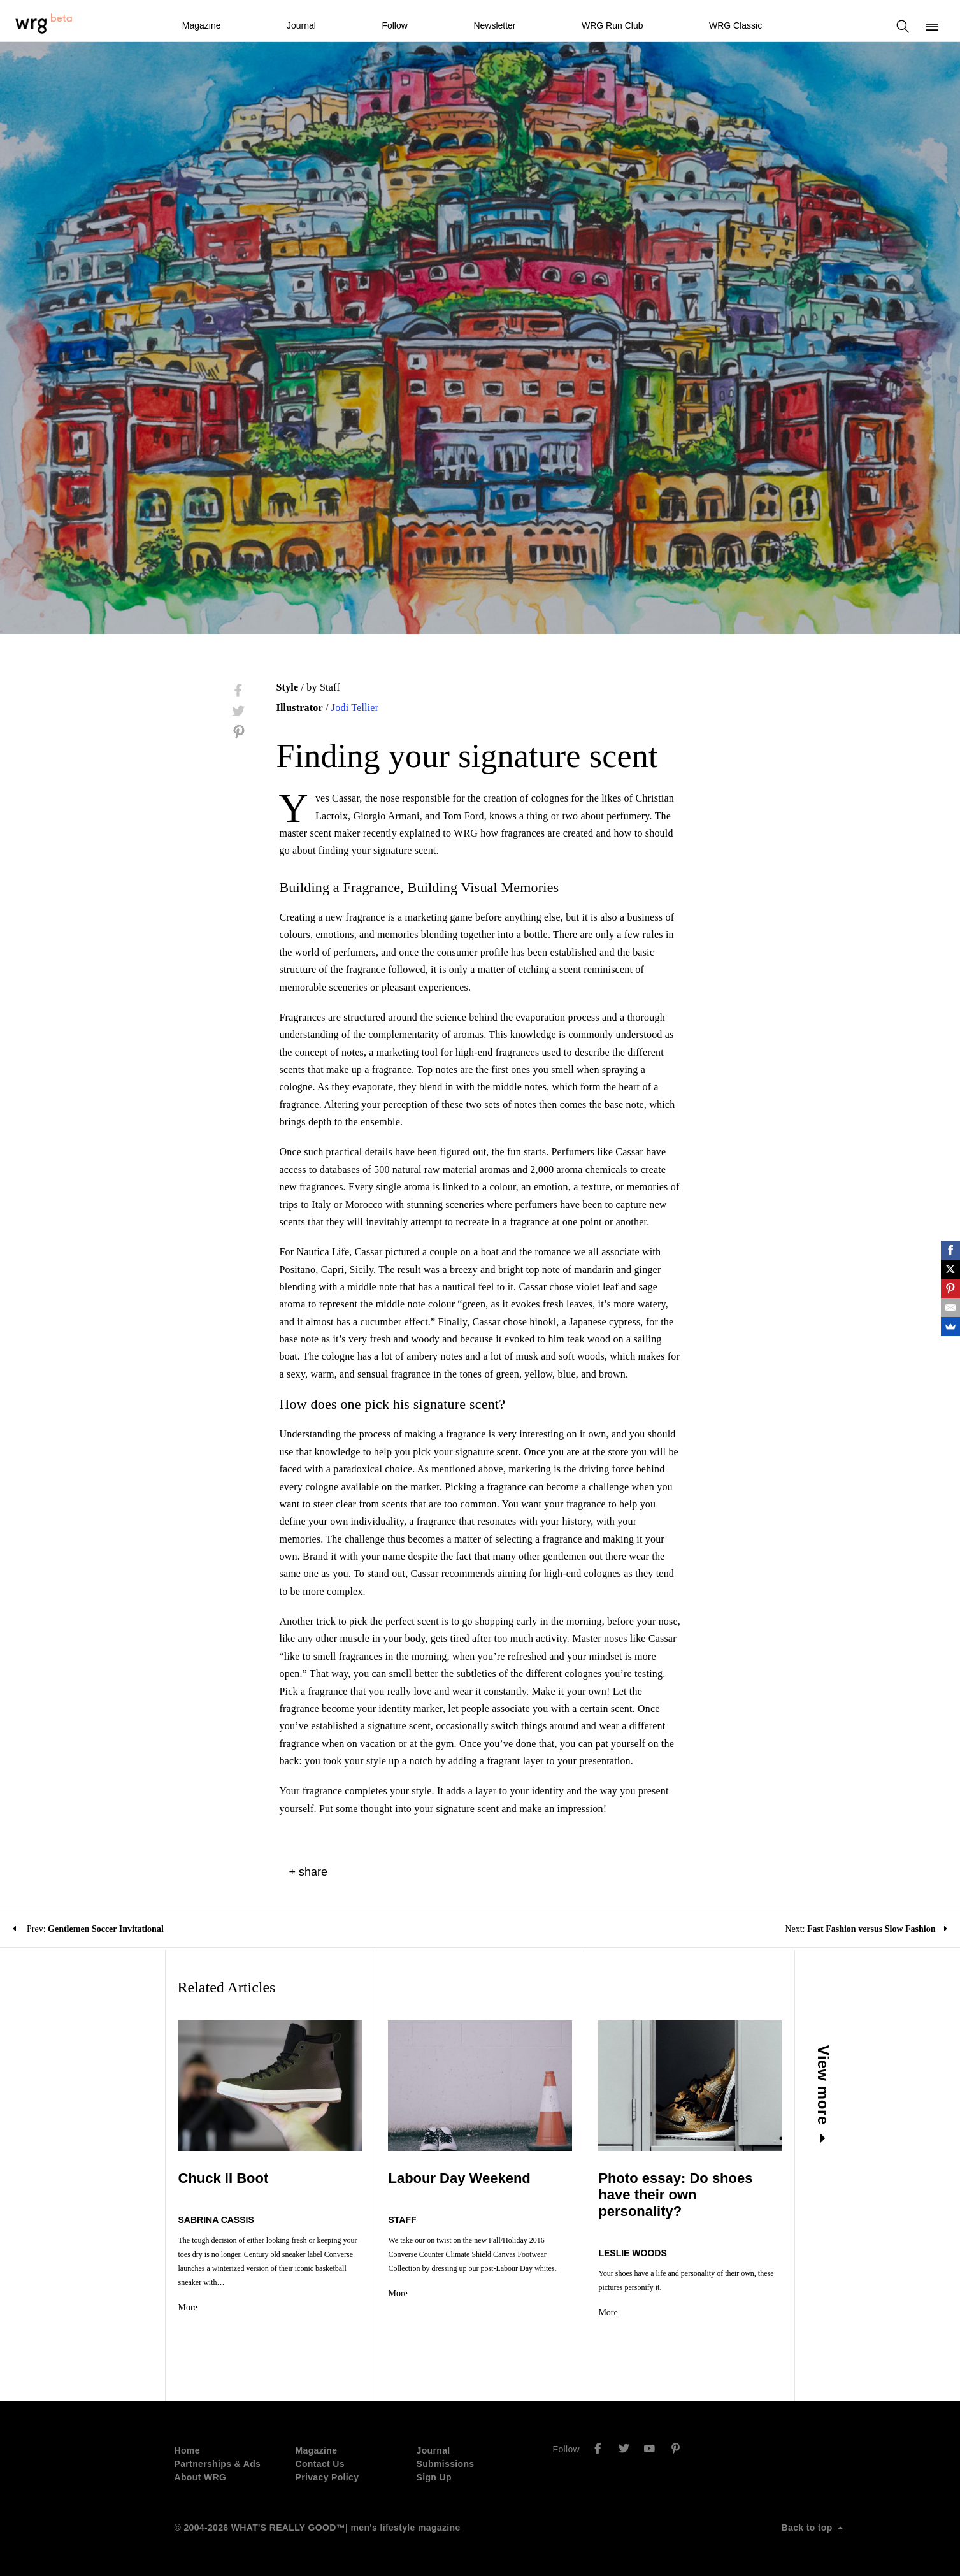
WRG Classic (735, 25)
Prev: (88, 1929)
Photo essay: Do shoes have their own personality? (675, 2194)
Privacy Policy (327, 2477)
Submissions (446, 2464)
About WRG (201, 2477)
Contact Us (320, 2464)
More (187, 2307)
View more (824, 2094)
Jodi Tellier (354, 707)
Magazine (201, 25)
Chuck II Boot (223, 2178)
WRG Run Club (612, 25)
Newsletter (494, 25)
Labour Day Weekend (459, 2178)
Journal (301, 25)
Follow (394, 25)
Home (187, 2450)
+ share (308, 1872)
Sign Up (434, 2477)
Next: (866, 1929)
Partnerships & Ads (218, 2464)
